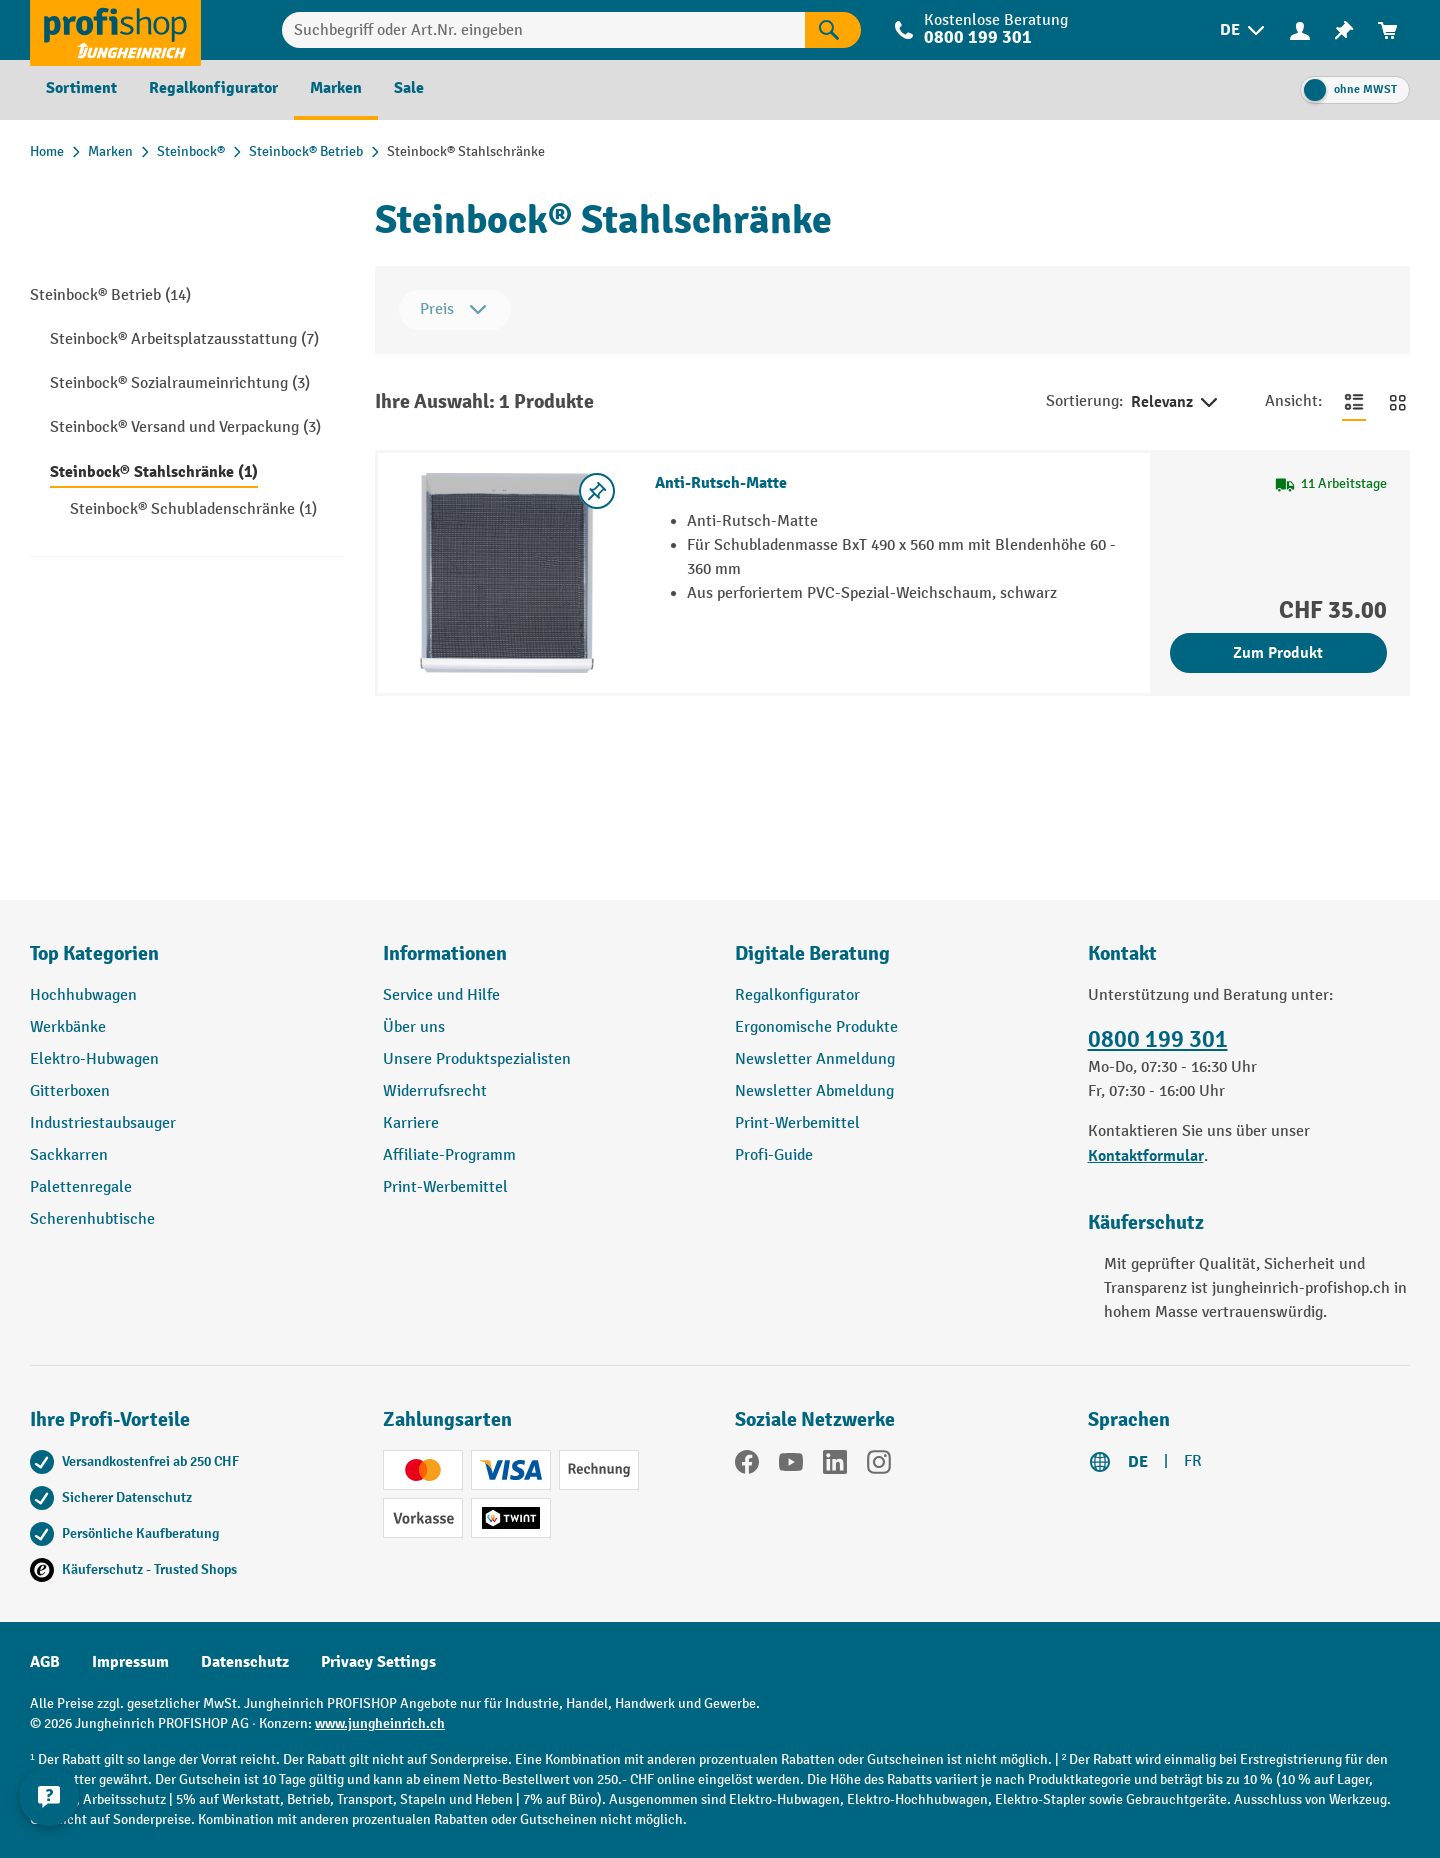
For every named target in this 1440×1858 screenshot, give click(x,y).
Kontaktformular (1146, 1156)
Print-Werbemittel (445, 1187)
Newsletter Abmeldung (814, 1091)
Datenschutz (245, 1662)
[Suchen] (833, 30)
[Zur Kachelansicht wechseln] (1398, 402)
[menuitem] (1244, 30)
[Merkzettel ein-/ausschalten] (597, 491)
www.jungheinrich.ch (380, 1723)
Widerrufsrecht (435, 1091)
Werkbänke (68, 1027)
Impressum (130, 1662)
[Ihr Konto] (1300, 30)
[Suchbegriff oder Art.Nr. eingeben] (543, 30)
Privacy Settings (378, 1662)
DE (1138, 1462)
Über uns (414, 1027)
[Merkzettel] (1344, 30)
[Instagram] (879, 1466)
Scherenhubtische (92, 1219)
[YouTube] (791, 1466)
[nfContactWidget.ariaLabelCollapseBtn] (50, 1808)
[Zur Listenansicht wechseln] (1354, 402)
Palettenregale (81, 1187)
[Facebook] (747, 1466)
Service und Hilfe (441, 995)
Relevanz (1176, 403)
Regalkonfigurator (797, 995)
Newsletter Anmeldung (815, 1059)
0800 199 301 (978, 37)
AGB (45, 1662)
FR (1193, 1461)
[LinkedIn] (835, 1466)
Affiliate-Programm (449, 1155)
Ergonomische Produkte (816, 1027)
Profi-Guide (774, 1155)
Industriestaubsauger (103, 1123)
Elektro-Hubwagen (94, 1059)
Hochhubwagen (83, 995)
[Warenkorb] (1388, 30)
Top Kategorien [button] (94, 953)
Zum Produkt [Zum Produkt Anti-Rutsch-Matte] (1278, 653)
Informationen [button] (445, 953)
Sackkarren (69, 1155)
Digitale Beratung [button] (812, 953)
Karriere (411, 1123)
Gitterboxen (70, 1091)
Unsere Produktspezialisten (477, 1059)
